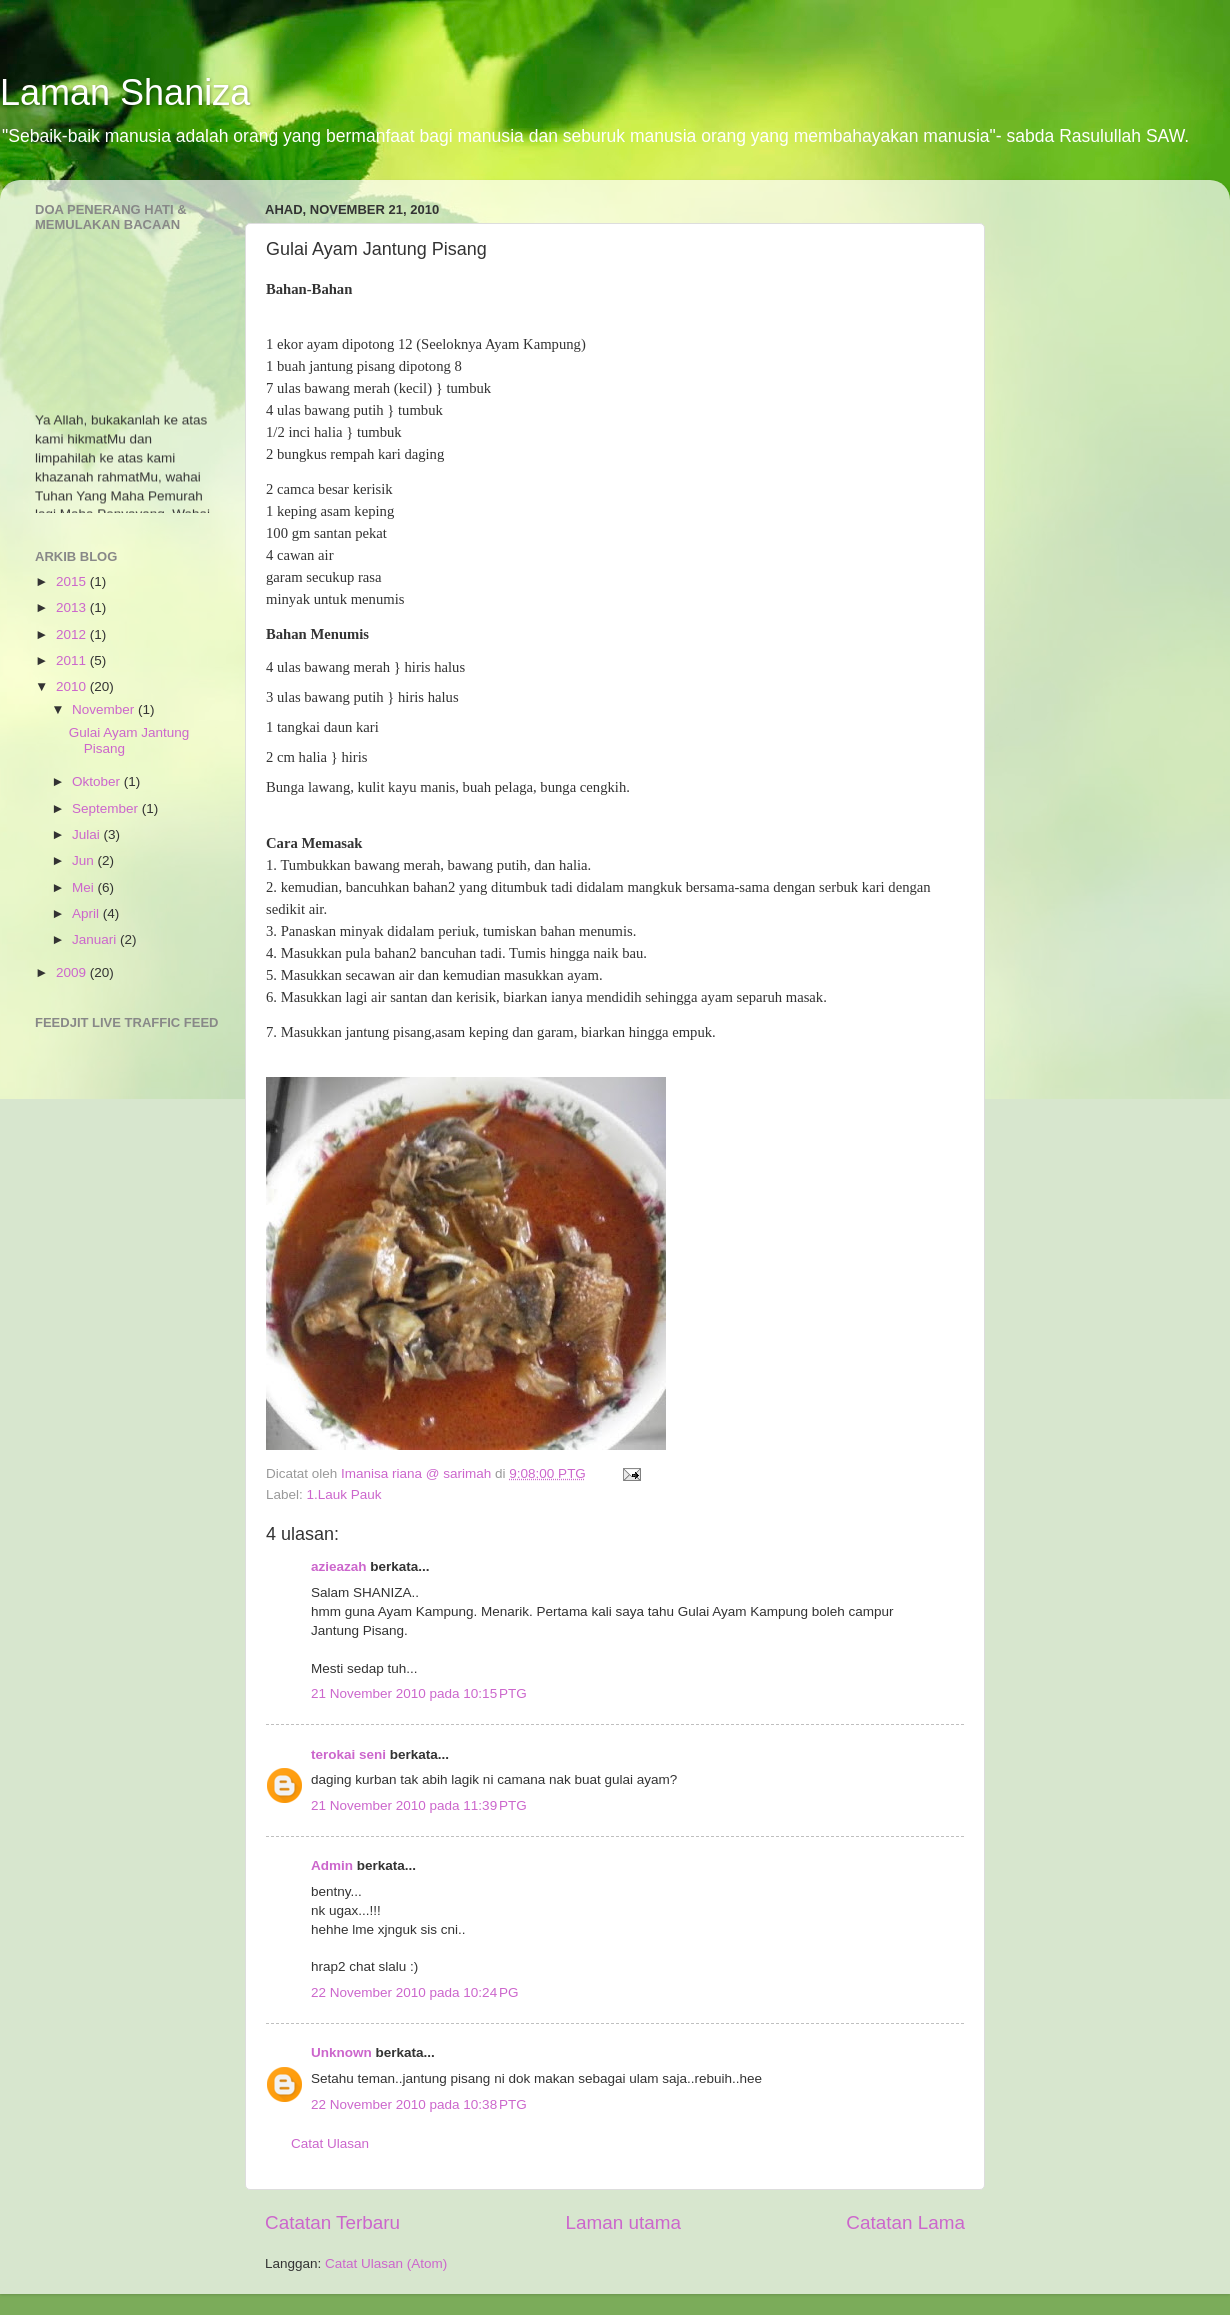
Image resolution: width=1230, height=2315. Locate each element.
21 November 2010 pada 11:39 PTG (419, 1805)
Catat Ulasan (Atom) (386, 2263)
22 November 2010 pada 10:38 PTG (419, 2104)
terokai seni (348, 1754)
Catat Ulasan (330, 2143)
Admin (332, 1865)
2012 (73, 634)
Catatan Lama (905, 2222)
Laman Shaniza (125, 92)
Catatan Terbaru (332, 2222)
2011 (73, 660)
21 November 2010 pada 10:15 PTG (419, 1693)
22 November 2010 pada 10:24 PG (415, 1992)
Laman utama (623, 2222)
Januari (96, 939)
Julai (88, 834)
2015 (73, 581)
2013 (73, 607)
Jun (85, 860)
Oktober (98, 781)
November (105, 709)
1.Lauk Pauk (344, 1494)
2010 (73, 686)
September (107, 808)
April (87, 913)
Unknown (341, 2052)
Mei (85, 887)
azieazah (339, 1566)
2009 (73, 972)
